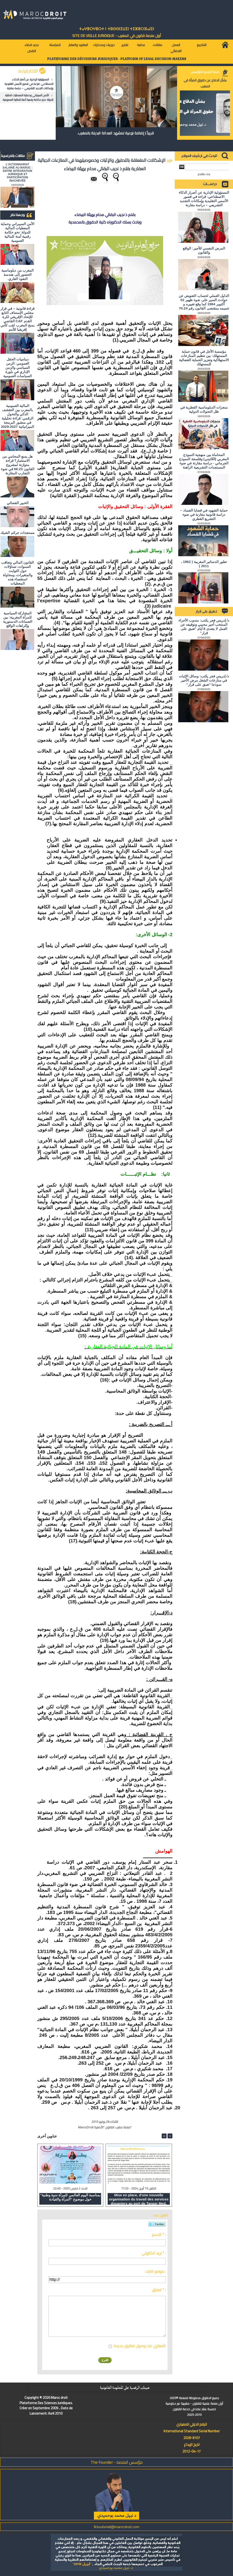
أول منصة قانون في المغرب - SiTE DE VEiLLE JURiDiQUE (116, 35)
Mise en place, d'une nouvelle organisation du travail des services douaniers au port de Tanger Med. (138, 2199)
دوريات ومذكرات (104, 45)
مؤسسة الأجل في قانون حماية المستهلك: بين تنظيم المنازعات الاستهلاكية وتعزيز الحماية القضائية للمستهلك (204, 357)
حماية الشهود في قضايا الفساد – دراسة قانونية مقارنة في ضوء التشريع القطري (204, 514)
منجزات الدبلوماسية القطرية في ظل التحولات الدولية (204, 409)
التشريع (201, 45)
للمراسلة (55, 45)
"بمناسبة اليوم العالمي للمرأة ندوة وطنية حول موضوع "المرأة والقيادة (70, 2197)
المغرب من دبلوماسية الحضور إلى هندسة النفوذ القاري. (17, 274)
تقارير (124, 45)
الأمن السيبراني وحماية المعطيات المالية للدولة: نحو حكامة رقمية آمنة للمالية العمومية (28, 97)
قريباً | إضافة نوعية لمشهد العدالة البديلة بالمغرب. (115, 133)
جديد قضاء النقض (31, 48)
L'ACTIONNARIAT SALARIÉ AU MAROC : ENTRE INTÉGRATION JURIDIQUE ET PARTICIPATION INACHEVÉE (18, 172)
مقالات (157, 45)
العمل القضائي (176, 48)
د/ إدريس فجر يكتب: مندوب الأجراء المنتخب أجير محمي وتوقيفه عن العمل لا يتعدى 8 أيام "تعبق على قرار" (203, 626)
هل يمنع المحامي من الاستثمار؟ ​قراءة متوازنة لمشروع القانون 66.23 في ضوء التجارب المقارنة (17, 464)
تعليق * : (159, 2289)
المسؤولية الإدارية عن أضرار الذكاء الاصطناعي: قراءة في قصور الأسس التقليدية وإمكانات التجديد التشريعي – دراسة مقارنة (29, 84)
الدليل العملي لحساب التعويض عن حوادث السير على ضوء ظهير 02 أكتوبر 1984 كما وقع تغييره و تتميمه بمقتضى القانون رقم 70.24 (204, 302)
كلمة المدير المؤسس (205, 72)
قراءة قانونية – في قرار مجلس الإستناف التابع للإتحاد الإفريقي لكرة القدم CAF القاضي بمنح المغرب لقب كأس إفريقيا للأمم (17, 318)
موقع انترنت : (155, 2271)
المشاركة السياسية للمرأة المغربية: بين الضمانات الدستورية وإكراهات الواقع (17, 619)
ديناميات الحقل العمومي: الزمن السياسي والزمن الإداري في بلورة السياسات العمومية (17, 367)
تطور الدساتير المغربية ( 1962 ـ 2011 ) (204, 564)
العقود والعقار (78, 45)
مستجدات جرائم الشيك (17, 533)
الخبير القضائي (17, 503)
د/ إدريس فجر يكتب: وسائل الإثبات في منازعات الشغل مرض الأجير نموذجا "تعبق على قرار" (204, 680)
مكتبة (141, 45)
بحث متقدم (204, 174)
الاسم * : (159, 2234)
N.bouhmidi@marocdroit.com (116, 2526)
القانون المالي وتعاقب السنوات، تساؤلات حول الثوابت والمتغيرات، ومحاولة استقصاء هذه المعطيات (17, 572)
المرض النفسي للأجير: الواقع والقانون (204, 250)
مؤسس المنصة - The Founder (117, 2462)
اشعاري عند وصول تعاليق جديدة (139, 2346)
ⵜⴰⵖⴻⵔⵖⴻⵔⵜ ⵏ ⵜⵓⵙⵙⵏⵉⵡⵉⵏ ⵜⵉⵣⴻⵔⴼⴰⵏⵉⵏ (116, 29)
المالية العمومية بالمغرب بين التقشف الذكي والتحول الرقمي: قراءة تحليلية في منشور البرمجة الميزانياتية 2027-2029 (17, 416)
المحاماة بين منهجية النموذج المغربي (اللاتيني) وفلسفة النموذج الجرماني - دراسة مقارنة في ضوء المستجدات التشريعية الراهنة (204, 461)
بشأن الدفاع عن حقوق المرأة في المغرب (205, 83)
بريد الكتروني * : (153, 2253)
